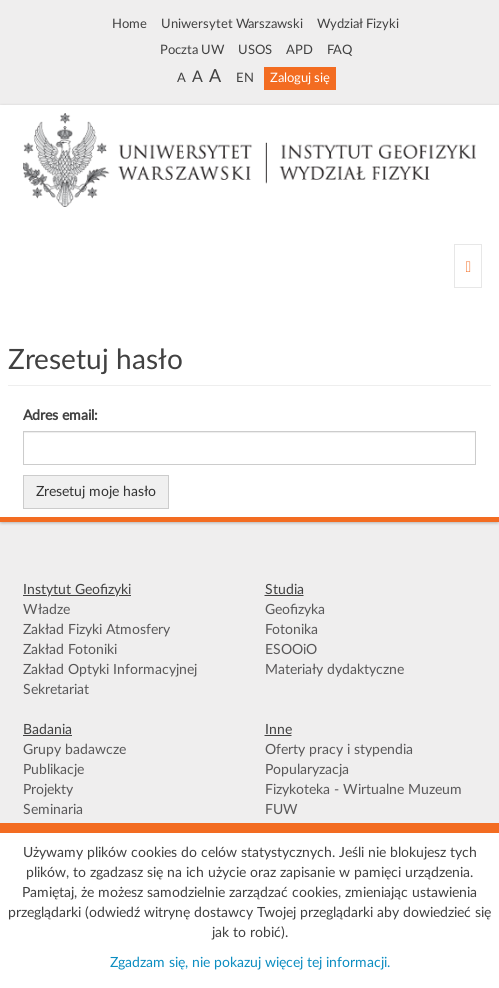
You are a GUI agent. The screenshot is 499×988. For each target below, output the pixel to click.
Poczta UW (192, 50)
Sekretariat (56, 690)
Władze (46, 610)
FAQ (339, 50)
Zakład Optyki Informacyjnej (110, 670)
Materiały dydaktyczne (334, 670)
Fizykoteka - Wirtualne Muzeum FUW (363, 800)
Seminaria (53, 810)
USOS (255, 50)
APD (299, 50)
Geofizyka (295, 610)
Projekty (48, 790)
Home (129, 24)
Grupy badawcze (74, 750)
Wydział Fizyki (358, 24)
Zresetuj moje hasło (96, 492)
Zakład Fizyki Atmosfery (96, 630)
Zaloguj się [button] (300, 78)
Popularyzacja (307, 770)
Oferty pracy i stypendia (339, 750)
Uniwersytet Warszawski (232, 24)
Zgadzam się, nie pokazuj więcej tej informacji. (250, 963)
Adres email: (60, 416)
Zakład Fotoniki (70, 650)
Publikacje (53, 770)
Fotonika (291, 630)
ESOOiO (291, 650)
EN (245, 78)
